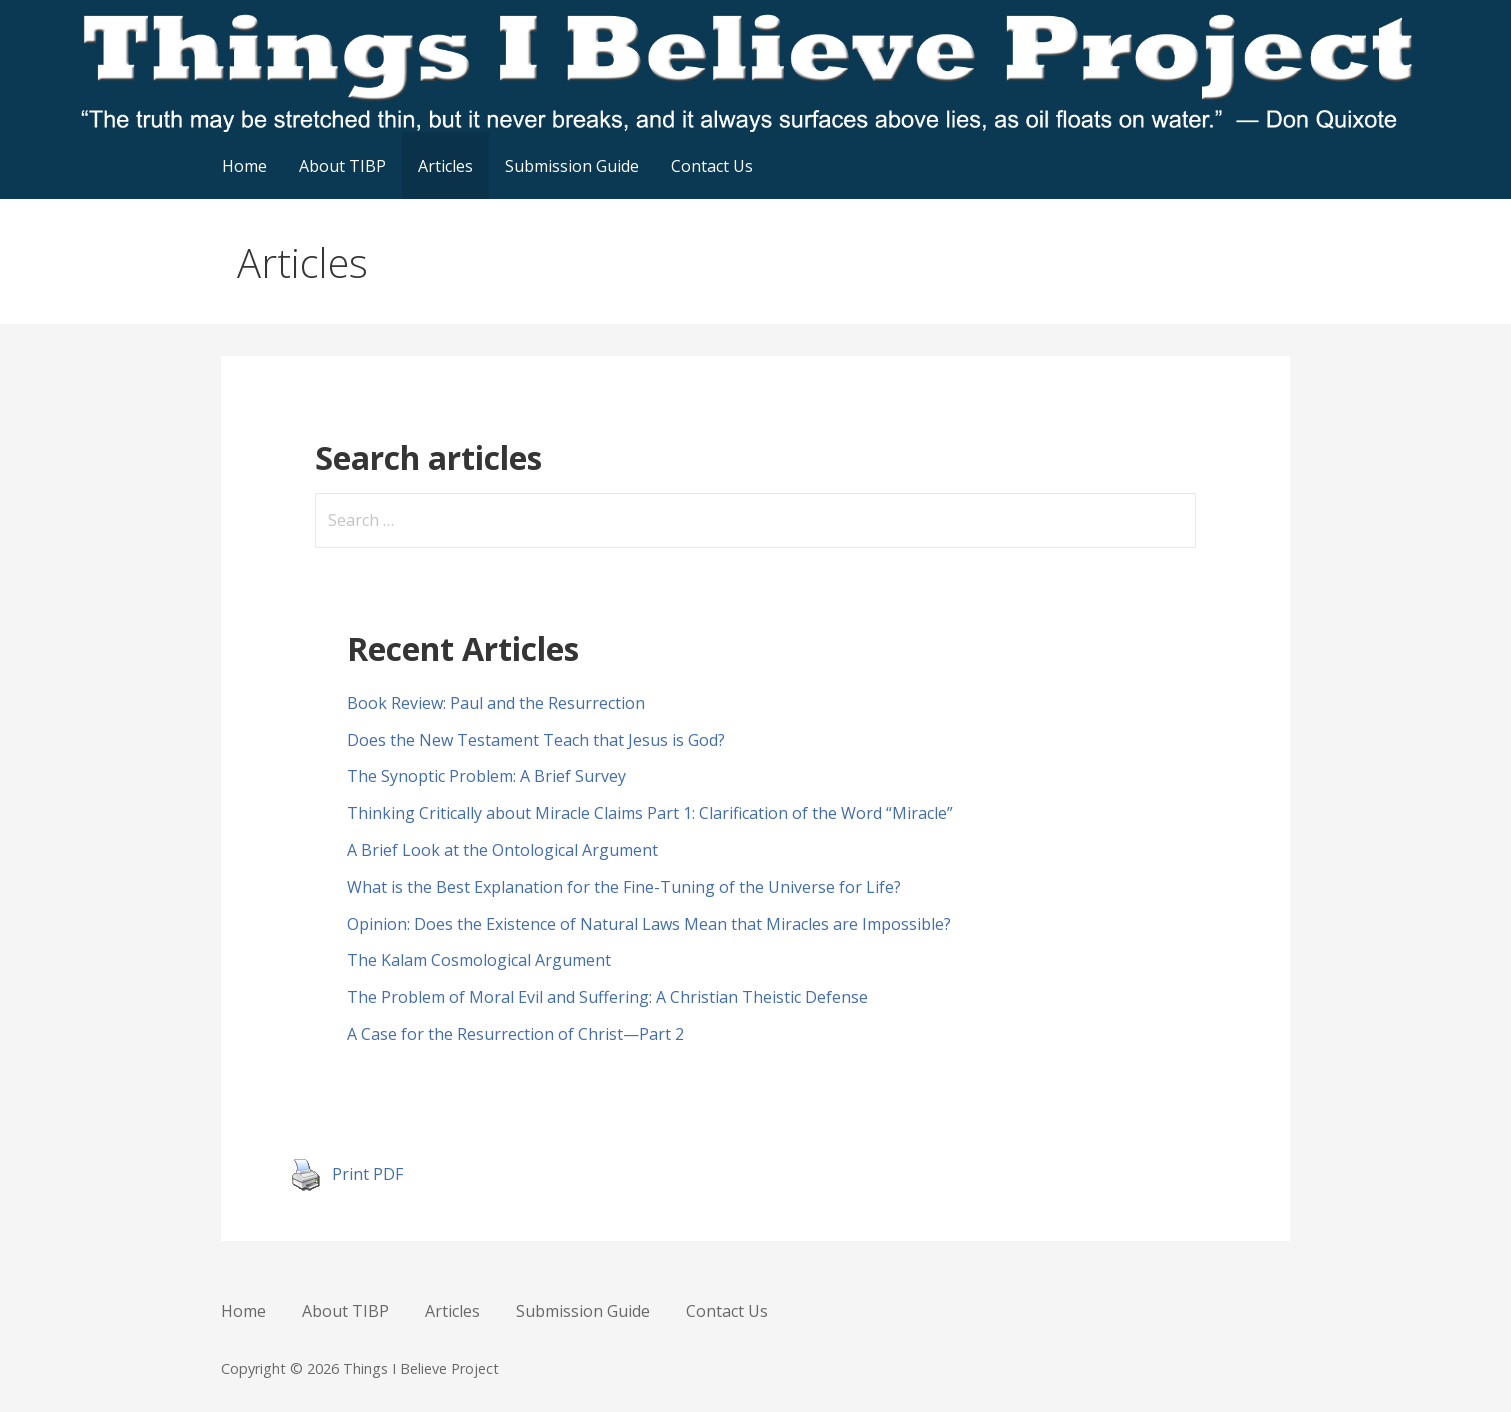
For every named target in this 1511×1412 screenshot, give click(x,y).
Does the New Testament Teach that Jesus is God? (536, 740)
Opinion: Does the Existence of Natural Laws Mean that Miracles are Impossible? (649, 924)
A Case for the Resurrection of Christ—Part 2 (515, 1034)
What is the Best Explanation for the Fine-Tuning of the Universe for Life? (624, 887)
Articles (445, 166)
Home (244, 166)
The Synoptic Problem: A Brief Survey (486, 776)
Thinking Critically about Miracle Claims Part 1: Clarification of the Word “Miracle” (650, 813)
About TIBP (342, 166)
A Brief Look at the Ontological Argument (502, 850)
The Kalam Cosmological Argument (479, 960)
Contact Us (712, 166)
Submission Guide (572, 166)
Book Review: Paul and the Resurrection (496, 703)
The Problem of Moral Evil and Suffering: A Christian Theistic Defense (607, 997)
